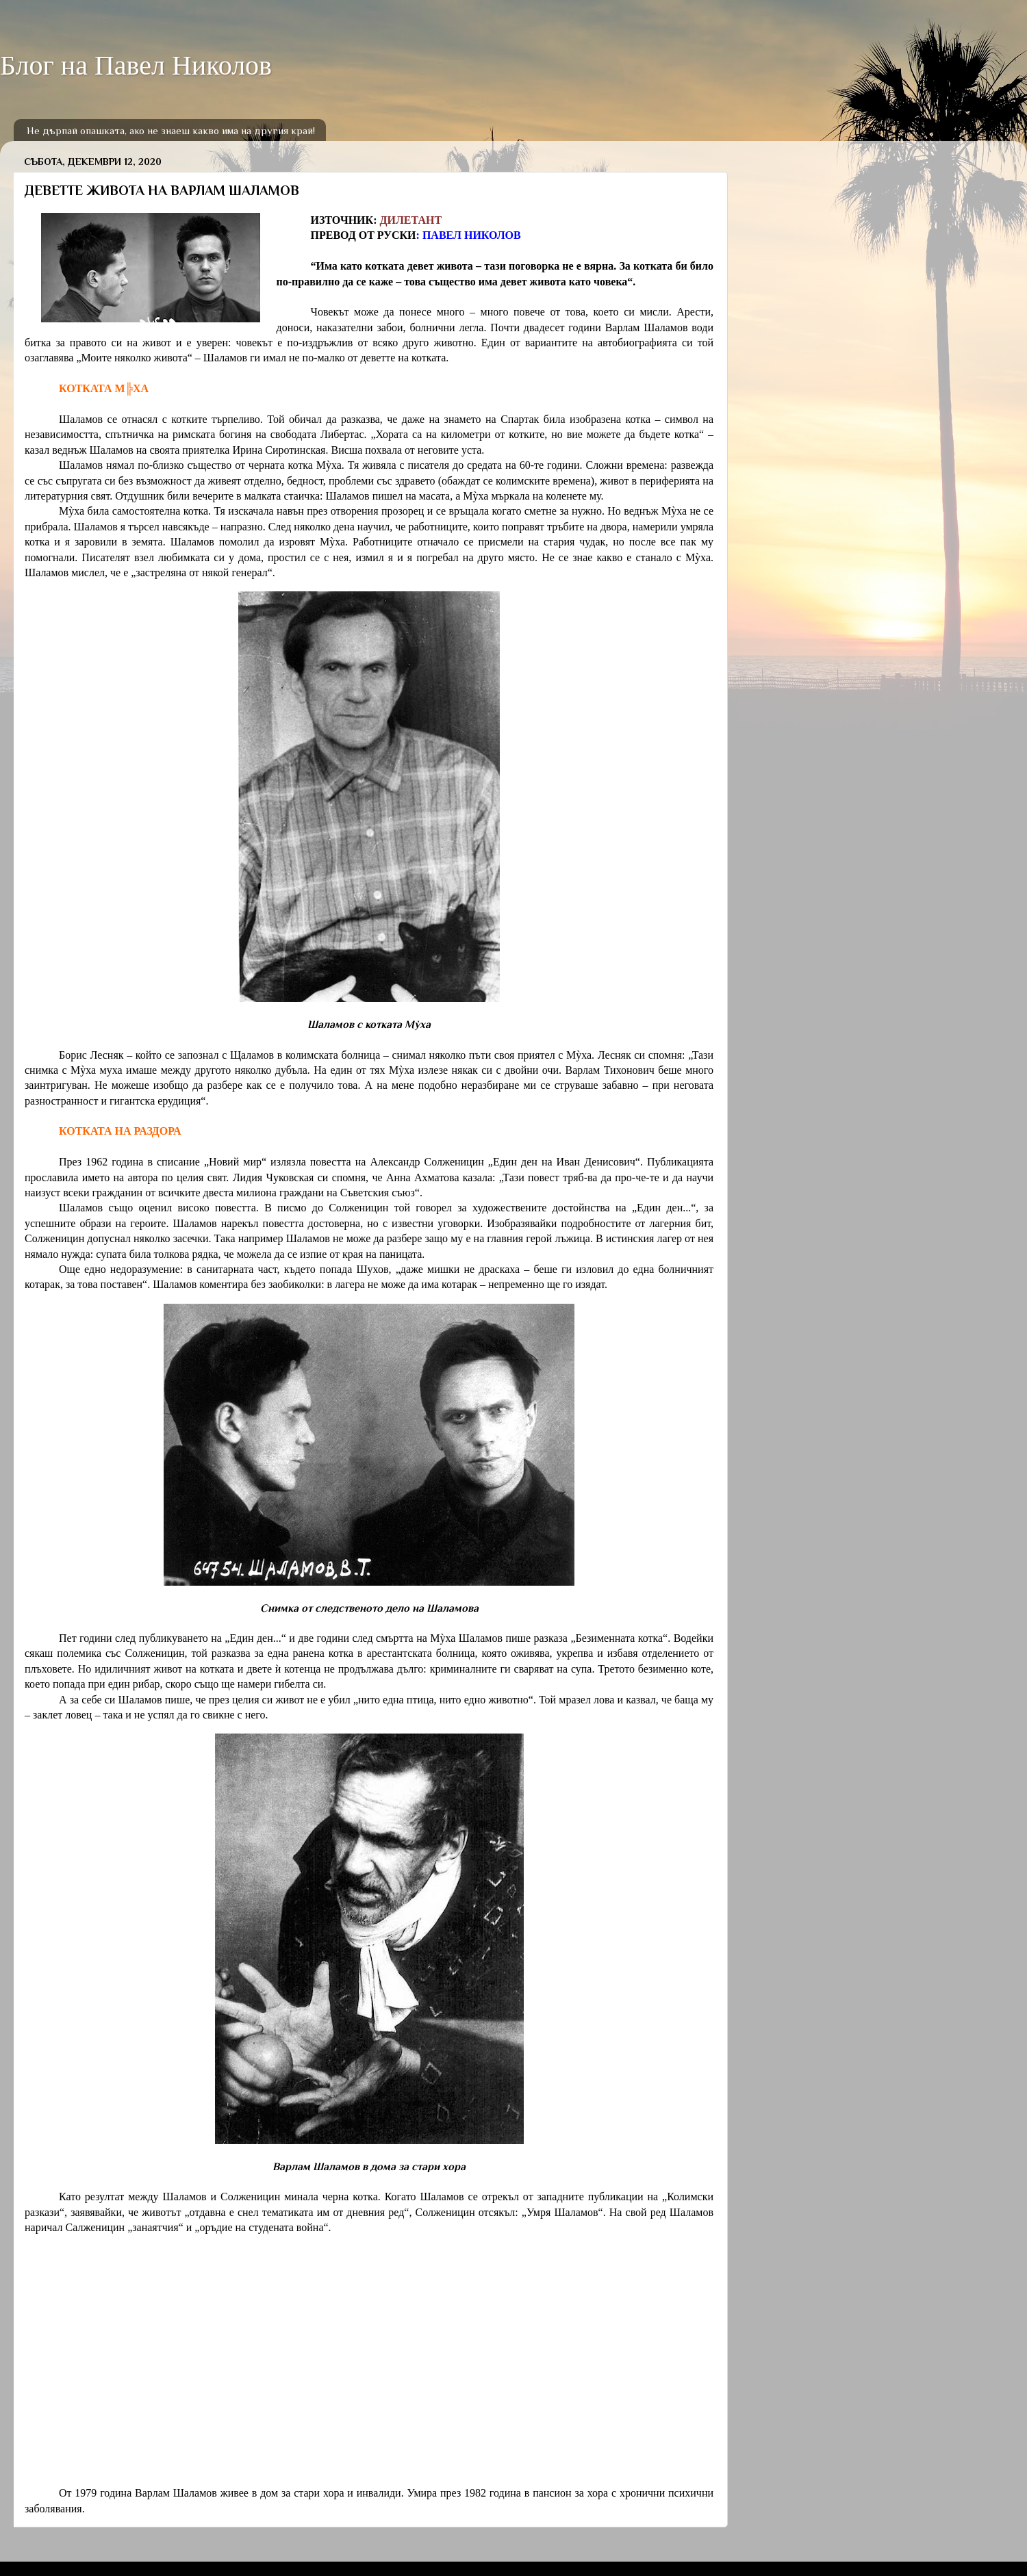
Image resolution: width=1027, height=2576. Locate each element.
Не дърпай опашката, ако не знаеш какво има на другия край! (171, 130)
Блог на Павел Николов (136, 65)
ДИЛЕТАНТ (410, 220)
